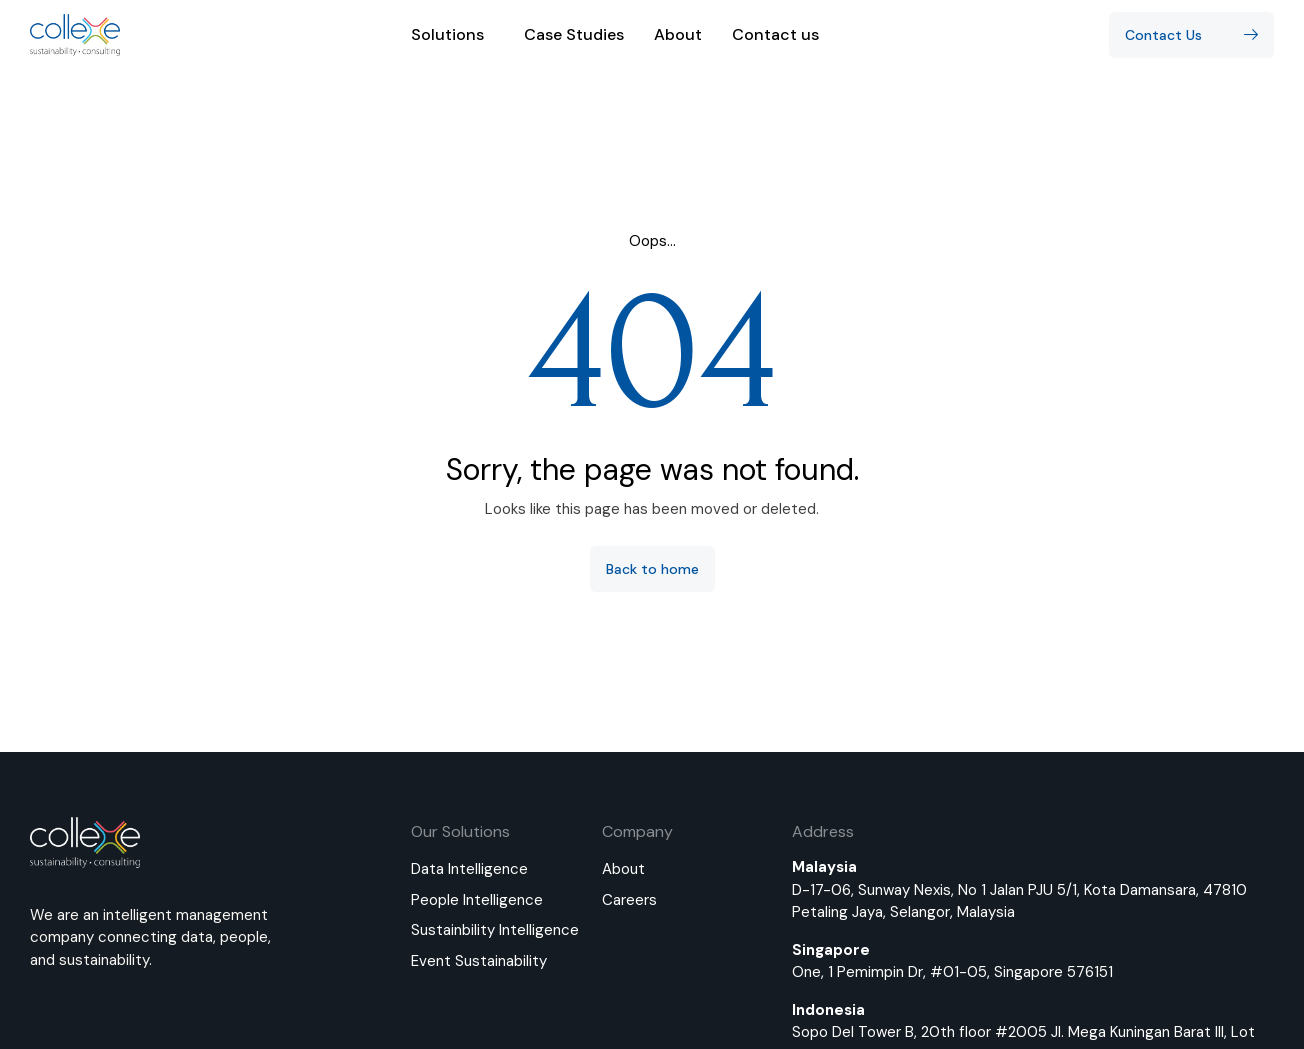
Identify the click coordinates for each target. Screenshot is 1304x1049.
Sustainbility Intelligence (495, 930)
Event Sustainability (479, 961)
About (678, 34)
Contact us (775, 34)
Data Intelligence (469, 869)
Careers (629, 900)
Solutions (452, 34)
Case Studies (574, 34)
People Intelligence (477, 900)
